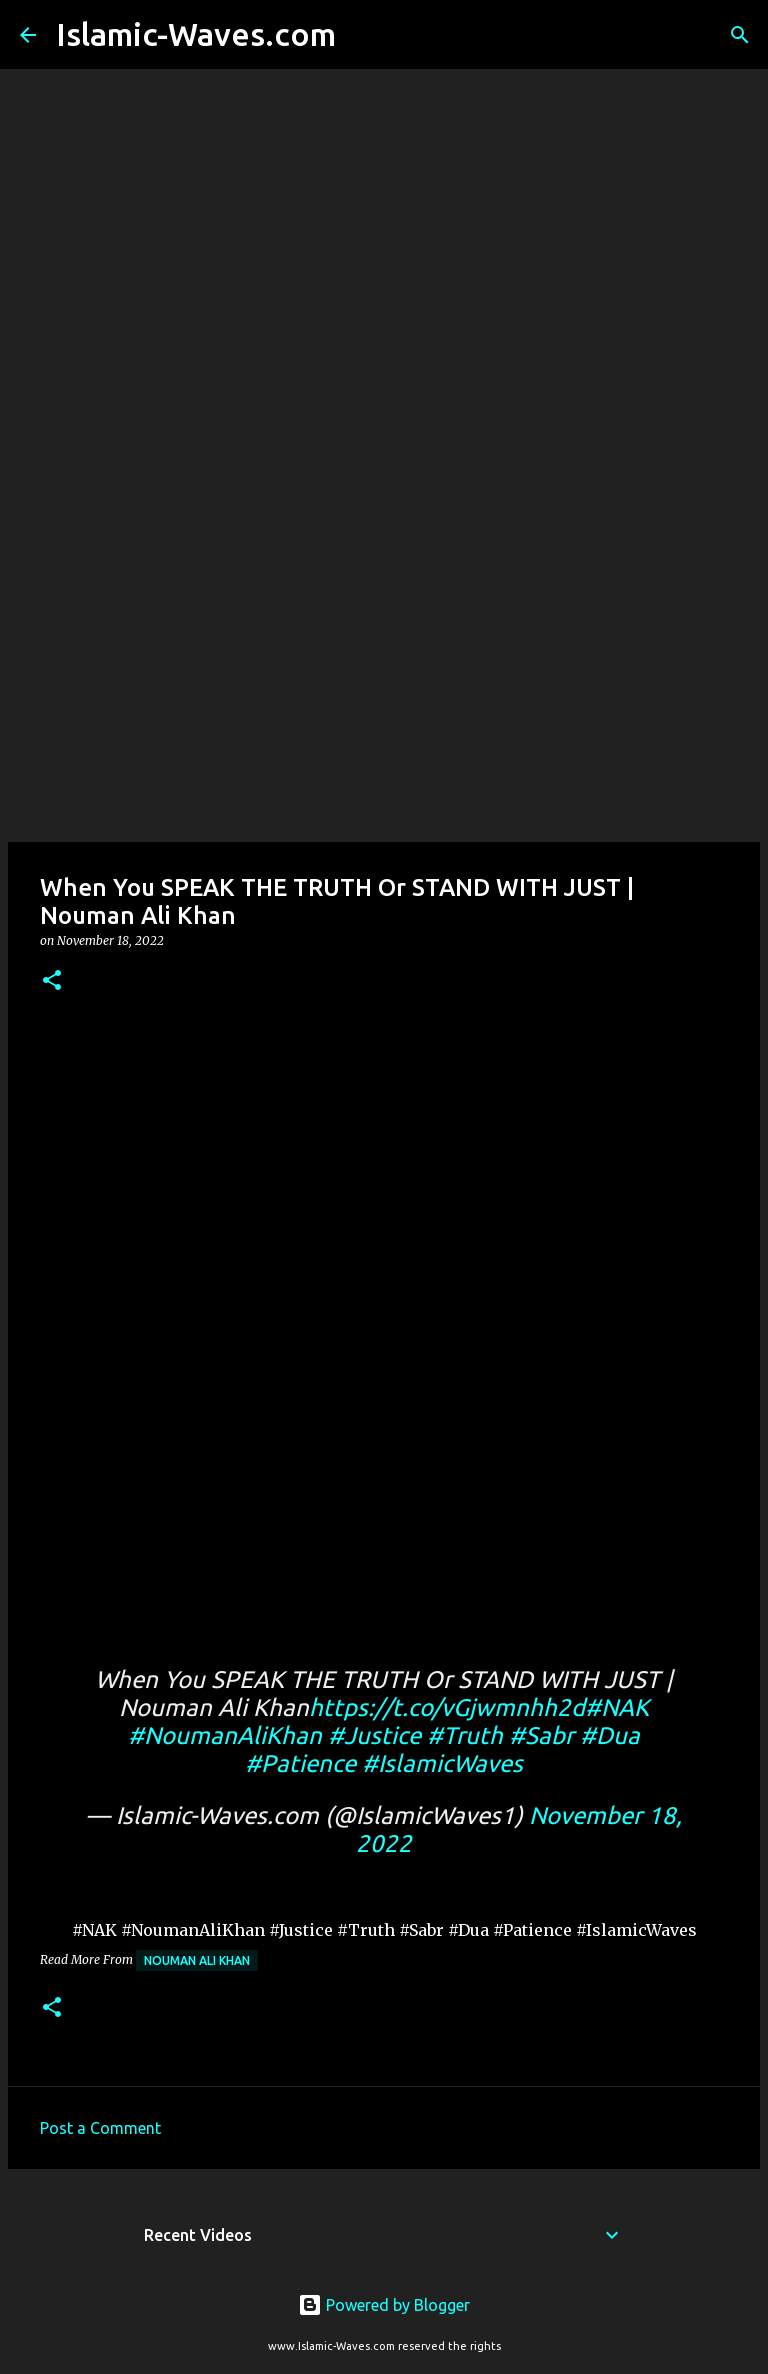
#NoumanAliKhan (225, 1735)
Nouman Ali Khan (197, 1960)
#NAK (617, 1707)
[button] (52, 981)
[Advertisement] (384, 684)
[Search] (364, 35)
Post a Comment (100, 2128)
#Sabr (541, 1735)
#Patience (300, 1763)
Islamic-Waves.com (196, 34)
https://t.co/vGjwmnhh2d (447, 1707)
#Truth (465, 1735)
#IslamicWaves (442, 1763)
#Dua (610, 1735)
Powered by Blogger (384, 2305)
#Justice (374, 1735)
